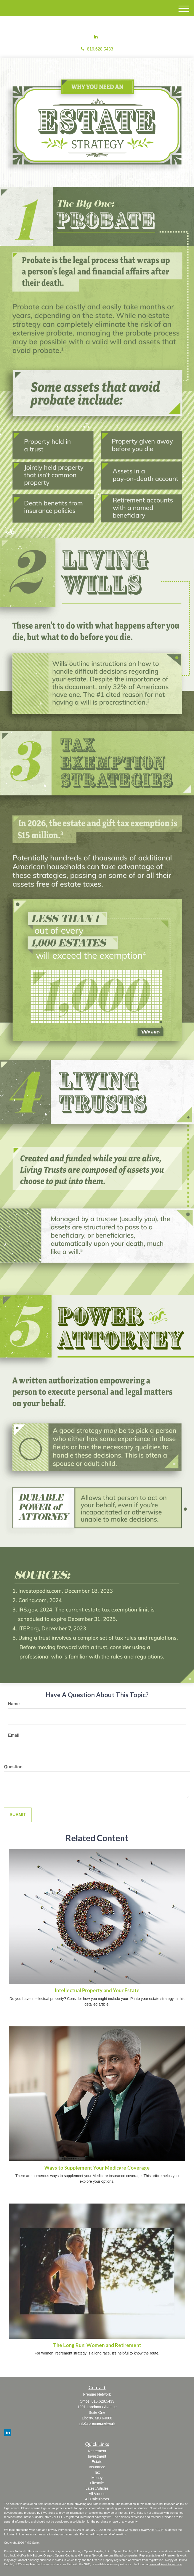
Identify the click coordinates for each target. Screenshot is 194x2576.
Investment (97, 2456)
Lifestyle (97, 2483)
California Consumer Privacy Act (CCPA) (138, 2529)
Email (13, 1735)
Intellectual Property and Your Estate (97, 1990)
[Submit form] (17, 1815)
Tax (97, 2472)
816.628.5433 (97, 49)
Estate (97, 2462)
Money (96, 2478)
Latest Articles (97, 2488)
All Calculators (97, 2499)
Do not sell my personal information (103, 2534)
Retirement (97, 2451)
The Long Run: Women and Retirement (97, 2345)
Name (14, 1703)
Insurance (97, 2467)
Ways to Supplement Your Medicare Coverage (97, 2168)
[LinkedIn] (96, 37)
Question (13, 1767)
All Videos (97, 2494)
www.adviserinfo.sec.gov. (165, 2564)
